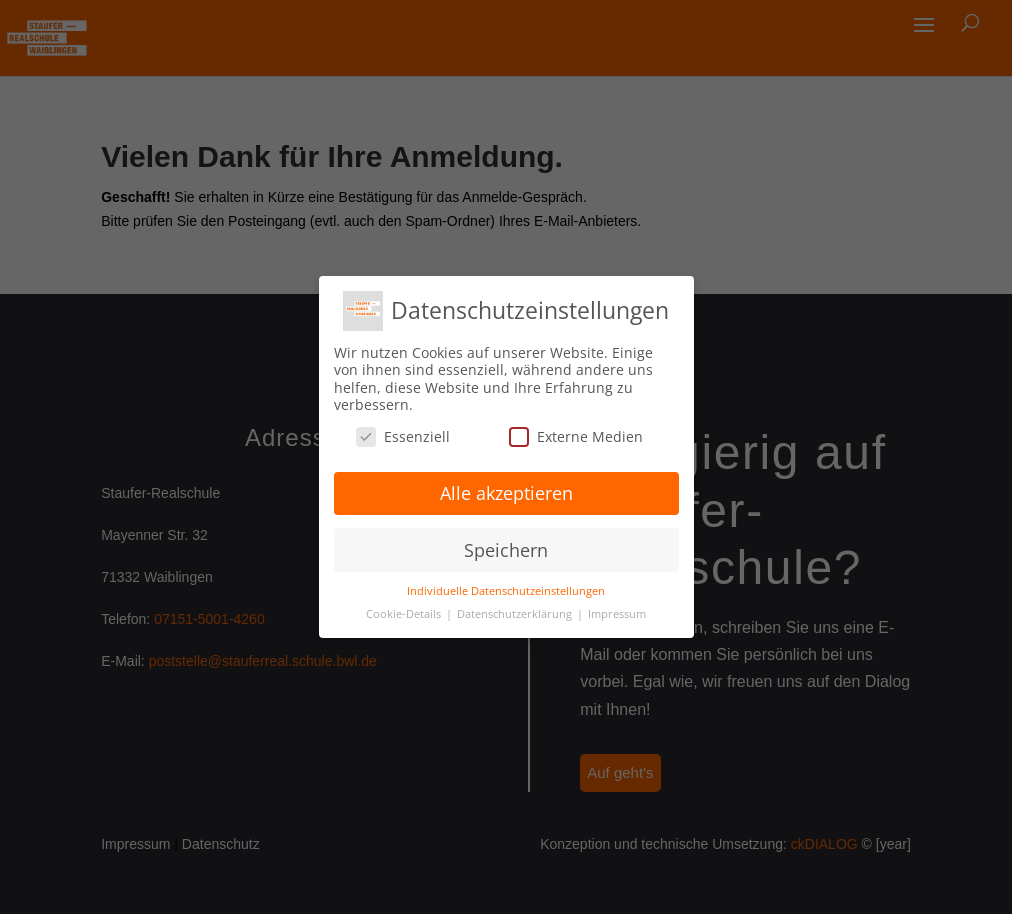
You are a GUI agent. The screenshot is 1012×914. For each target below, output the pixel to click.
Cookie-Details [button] (405, 614)
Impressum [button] (617, 614)
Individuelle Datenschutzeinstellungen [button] (506, 591)
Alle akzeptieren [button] (506, 493)
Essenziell (403, 436)
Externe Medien (576, 436)
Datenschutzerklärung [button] (516, 614)
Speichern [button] (506, 550)
